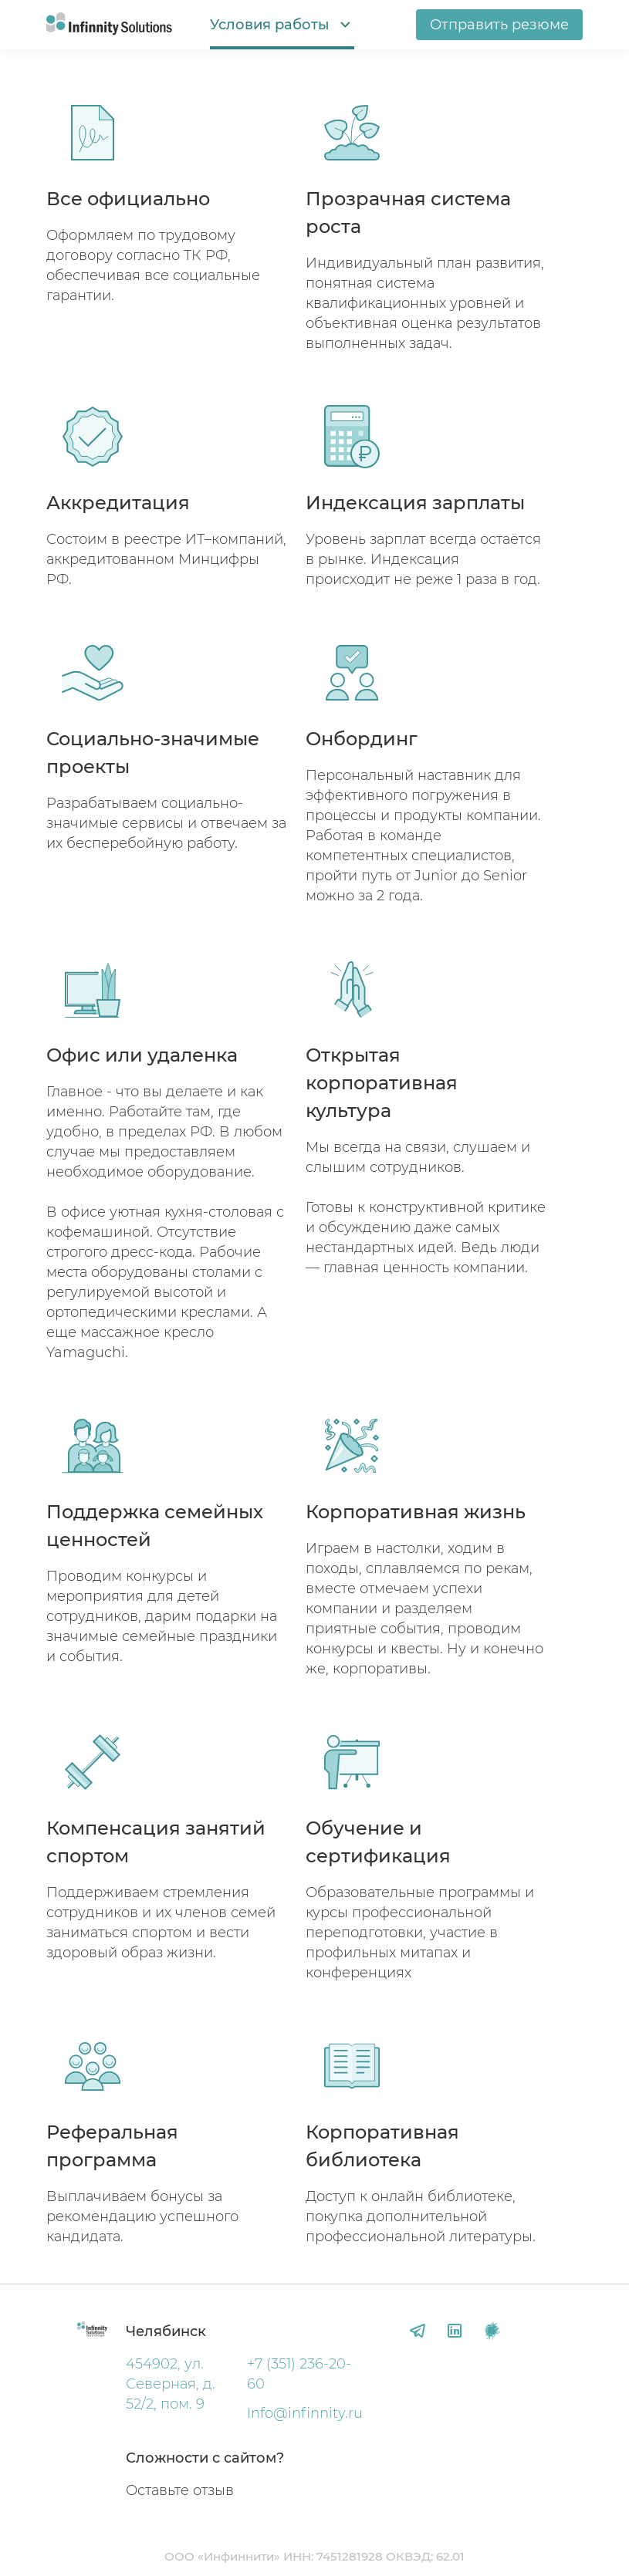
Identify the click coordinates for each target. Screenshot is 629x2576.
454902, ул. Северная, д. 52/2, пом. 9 (170, 2383)
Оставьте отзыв (180, 2490)
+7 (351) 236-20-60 (299, 2373)
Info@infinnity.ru (305, 2413)
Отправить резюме (499, 24)
